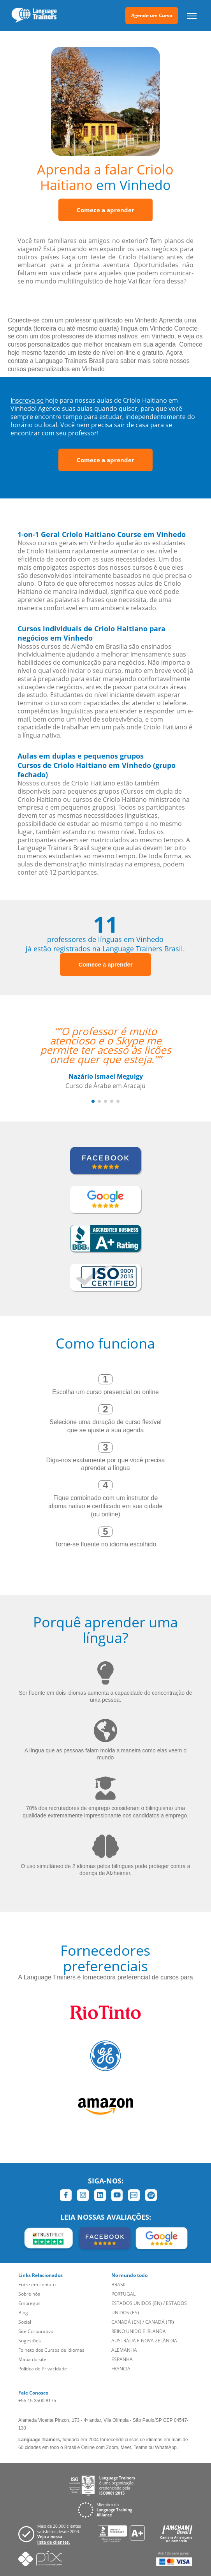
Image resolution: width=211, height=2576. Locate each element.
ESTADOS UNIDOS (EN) (136, 2303)
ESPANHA (122, 2359)
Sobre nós (29, 2294)
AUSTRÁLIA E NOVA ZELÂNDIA (144, 2340)
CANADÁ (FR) (159, 2322)
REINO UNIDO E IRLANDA (138, 2331)
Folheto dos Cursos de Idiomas (51, 2350)
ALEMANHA (124, 2350)
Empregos (29, 2303)
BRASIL (119, 2284)
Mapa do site (32, 2359)
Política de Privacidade (42, 2368)
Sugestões (29, 2340)
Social (24, 2322)
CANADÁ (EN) (126, 2322)
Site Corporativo (35, 2331)
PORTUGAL (123, 2294)
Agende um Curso (151, 15)
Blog (23, 2312)
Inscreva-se (27, 400)
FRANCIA (120, 2368)
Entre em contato (37, 2284)
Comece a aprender (105, 210)
